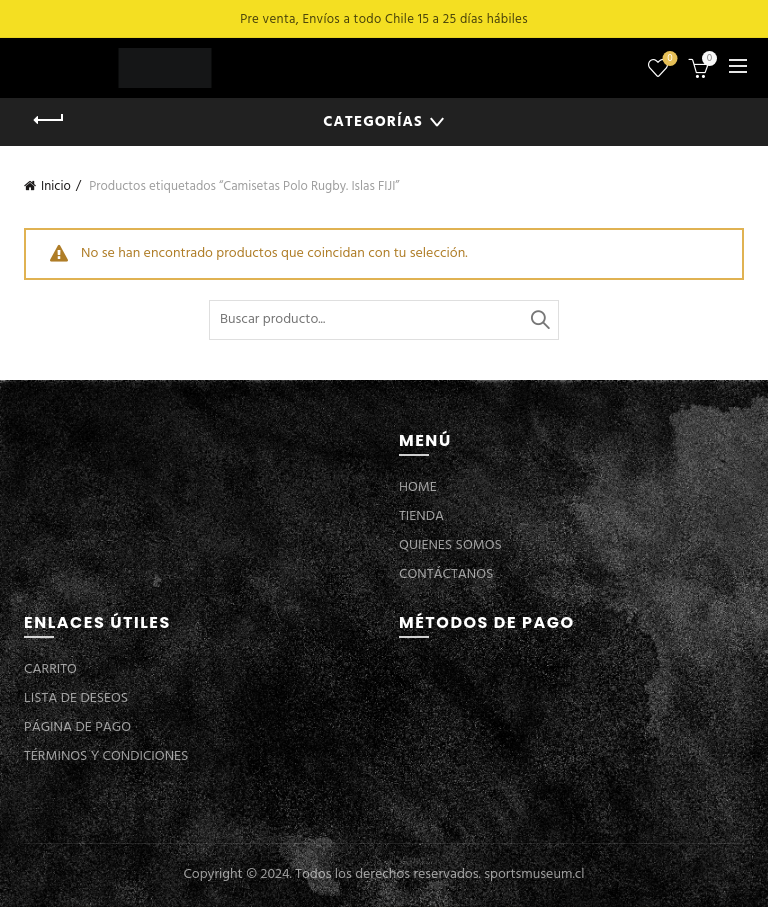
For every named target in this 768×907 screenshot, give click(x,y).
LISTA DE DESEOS (76, 698)
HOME (418, 487)
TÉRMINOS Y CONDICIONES (106, 756)
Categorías (372, 122)
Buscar (539, 320)
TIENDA (421, 516)
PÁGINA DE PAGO (77, 727)
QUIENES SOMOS (450, 545)
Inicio (56, 186)
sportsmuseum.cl (534, 874)
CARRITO (50, 669)
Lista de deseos (668, 59)
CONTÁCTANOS (446, 574)
